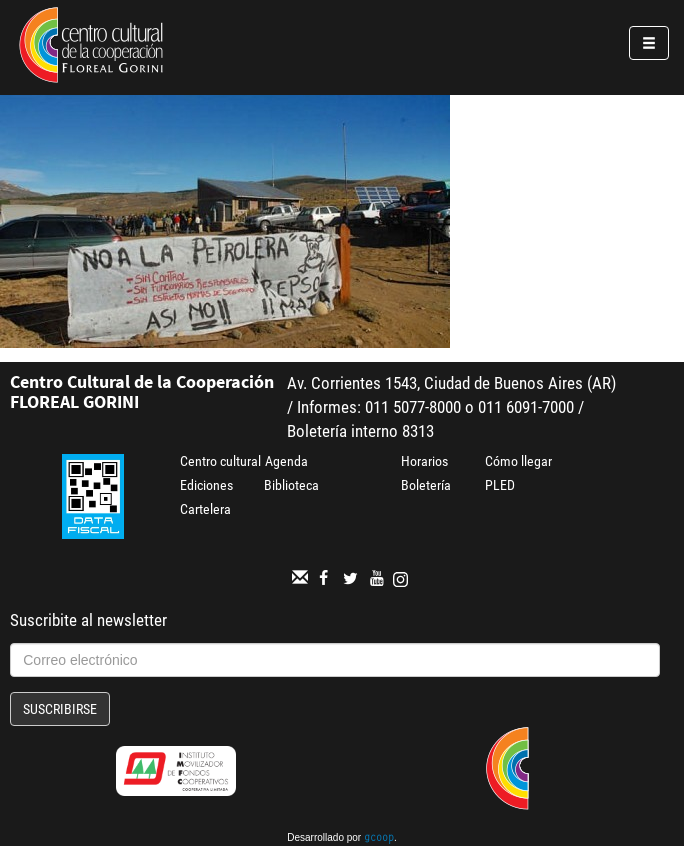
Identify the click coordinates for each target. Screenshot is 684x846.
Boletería (426, 485)
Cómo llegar (518, 461)
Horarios (424, 461)
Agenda (286, 461)
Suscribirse (60, 709)
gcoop (379, 839)
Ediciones (206, 485)
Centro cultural (220, 461)
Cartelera (205, 509)
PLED (500, 485)
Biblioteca (291, 485)
